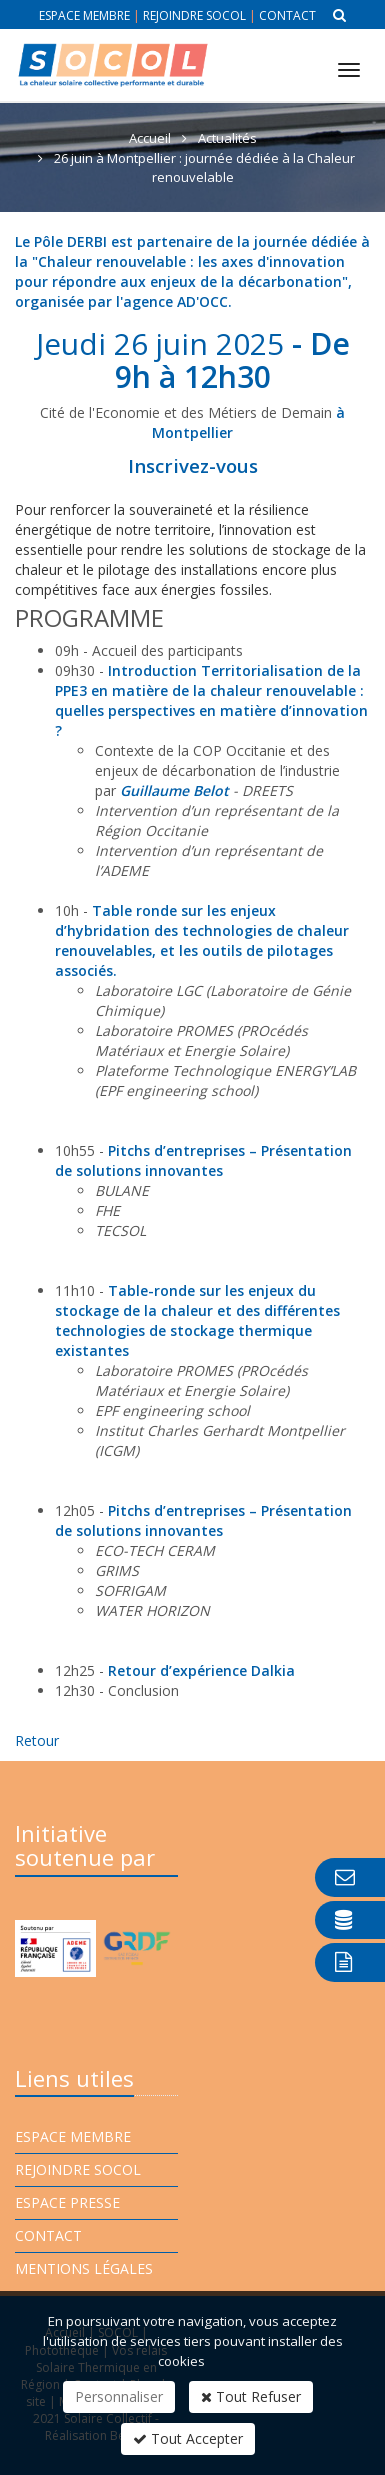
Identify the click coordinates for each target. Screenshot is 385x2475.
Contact (287, 15)
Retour (37, 1740)
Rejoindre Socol (194, 15)
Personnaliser (119, 2396)
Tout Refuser (251, 2396)
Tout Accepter (188, 2438)
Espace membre (84, 15)
